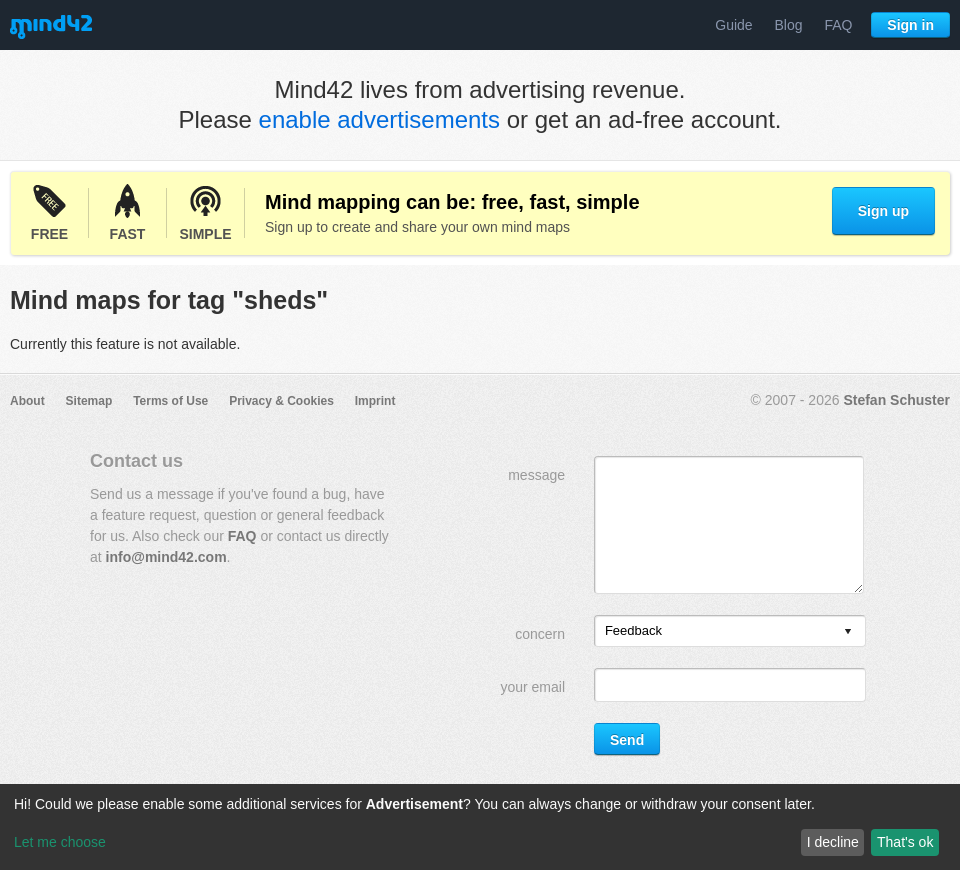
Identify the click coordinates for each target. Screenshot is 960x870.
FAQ (838, 25)
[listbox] (730, 631)
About (27, 401)
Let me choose (60, 842)
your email (532, 687)
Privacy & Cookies (281, 401)
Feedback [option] (633, 630)
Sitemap (89, 401)
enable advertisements (379, 119)
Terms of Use (170, 401)
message (536, 475)
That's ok (905, 842)
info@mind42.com (166, 557)
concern (540, 634)
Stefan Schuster (896, 400)
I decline (833, 842)
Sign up (883, 211)
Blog (789, 25)
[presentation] (848, 632)
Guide (733, 25)
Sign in (910, 25)
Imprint (375, 401)
